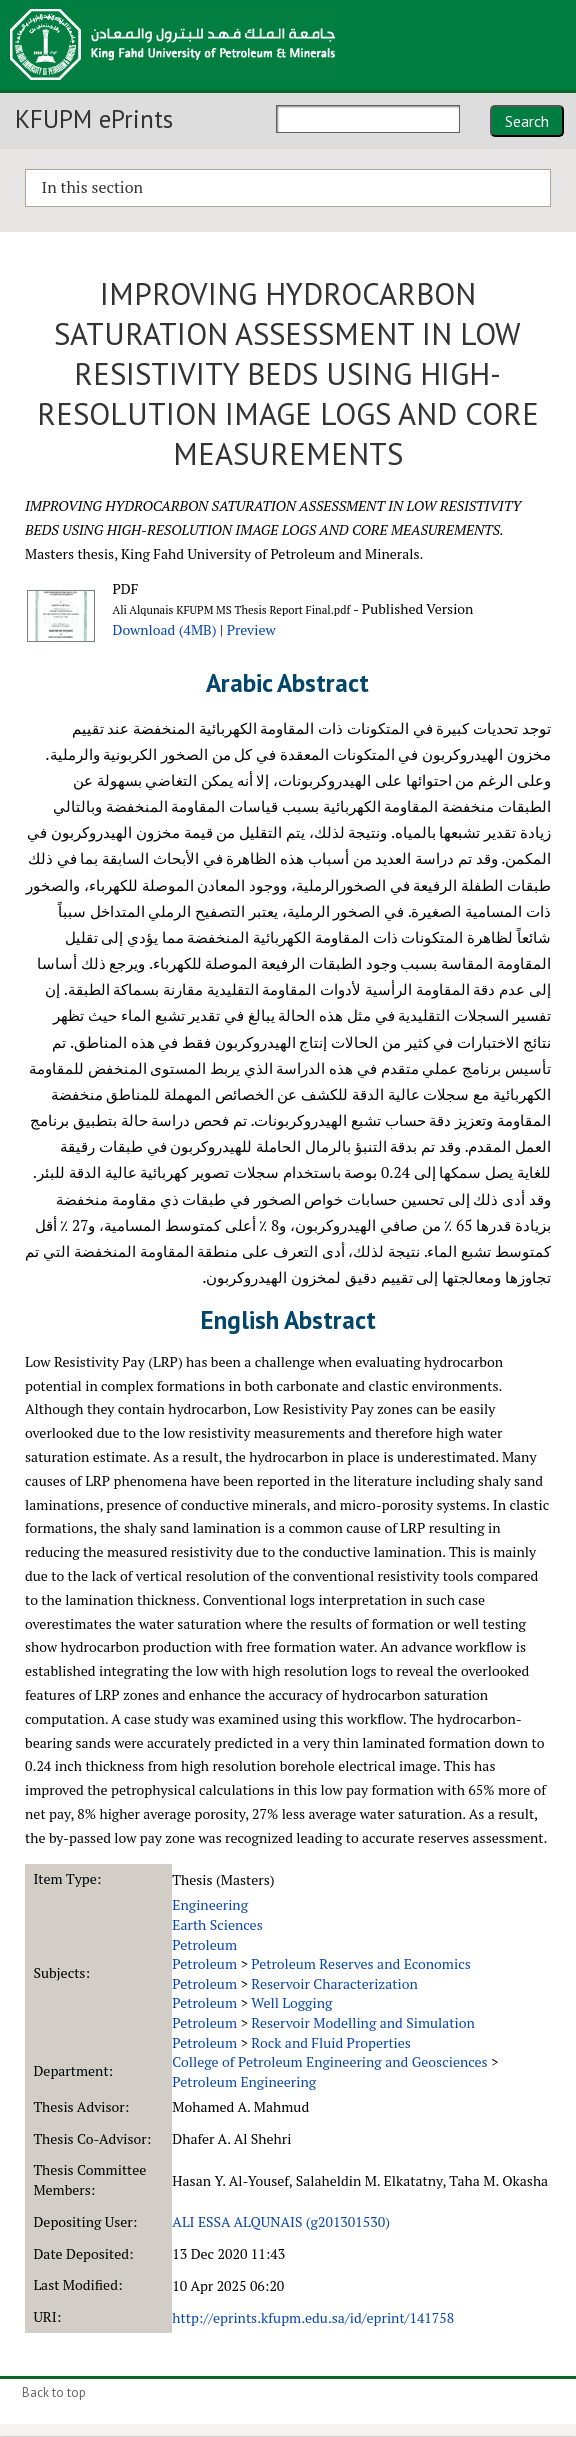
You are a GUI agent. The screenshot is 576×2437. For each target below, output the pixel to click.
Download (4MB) (164, 629)
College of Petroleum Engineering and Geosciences (329, 2061)
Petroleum (204, 1944)
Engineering (210, 1904)
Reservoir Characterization (334, 1983)
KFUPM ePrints (94, 119)
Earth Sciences (217, 1924)
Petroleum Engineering (244, 2081)
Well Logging (291, 2002)
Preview (251, 629)
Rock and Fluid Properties (331, 2042)
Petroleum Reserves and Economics (360, 1963)
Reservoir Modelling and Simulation (363, 2022)
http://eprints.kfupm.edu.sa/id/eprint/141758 (313, 2317)
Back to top (54, 2392)
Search (527, 121)
